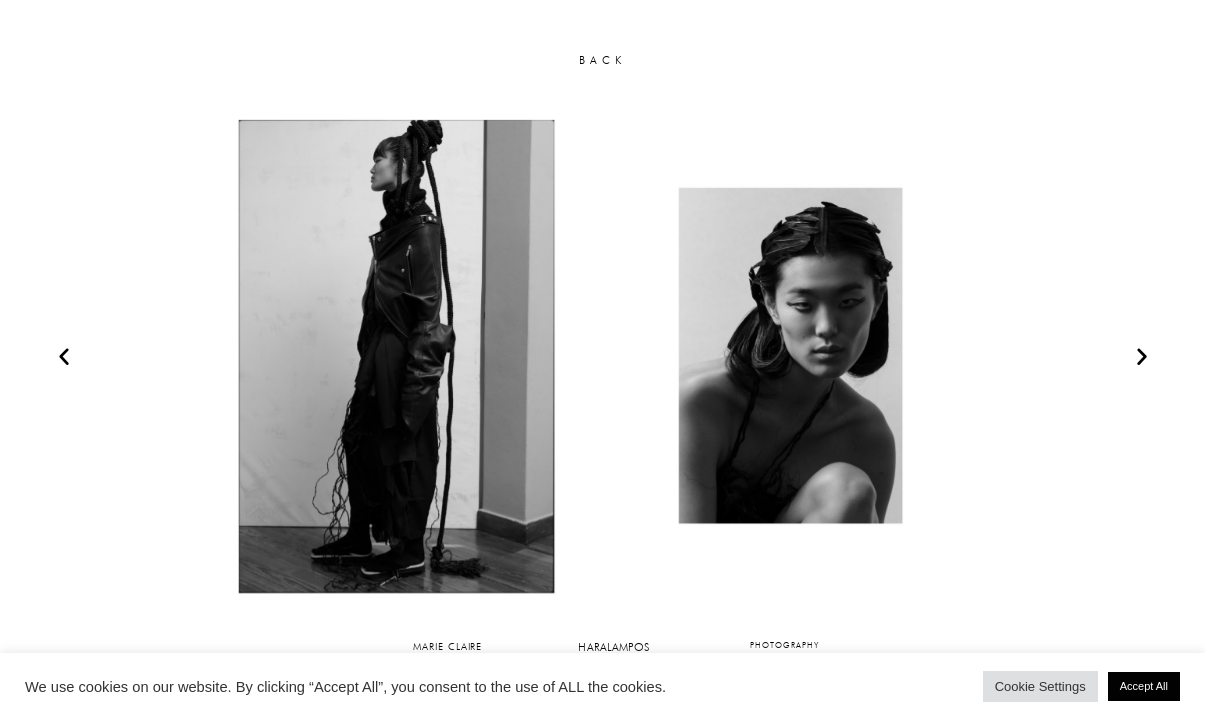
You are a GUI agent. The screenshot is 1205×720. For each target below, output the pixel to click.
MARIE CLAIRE (447, 646)
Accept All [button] (1144, 686)
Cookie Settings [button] (1040, 686)
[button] (64, 356)
